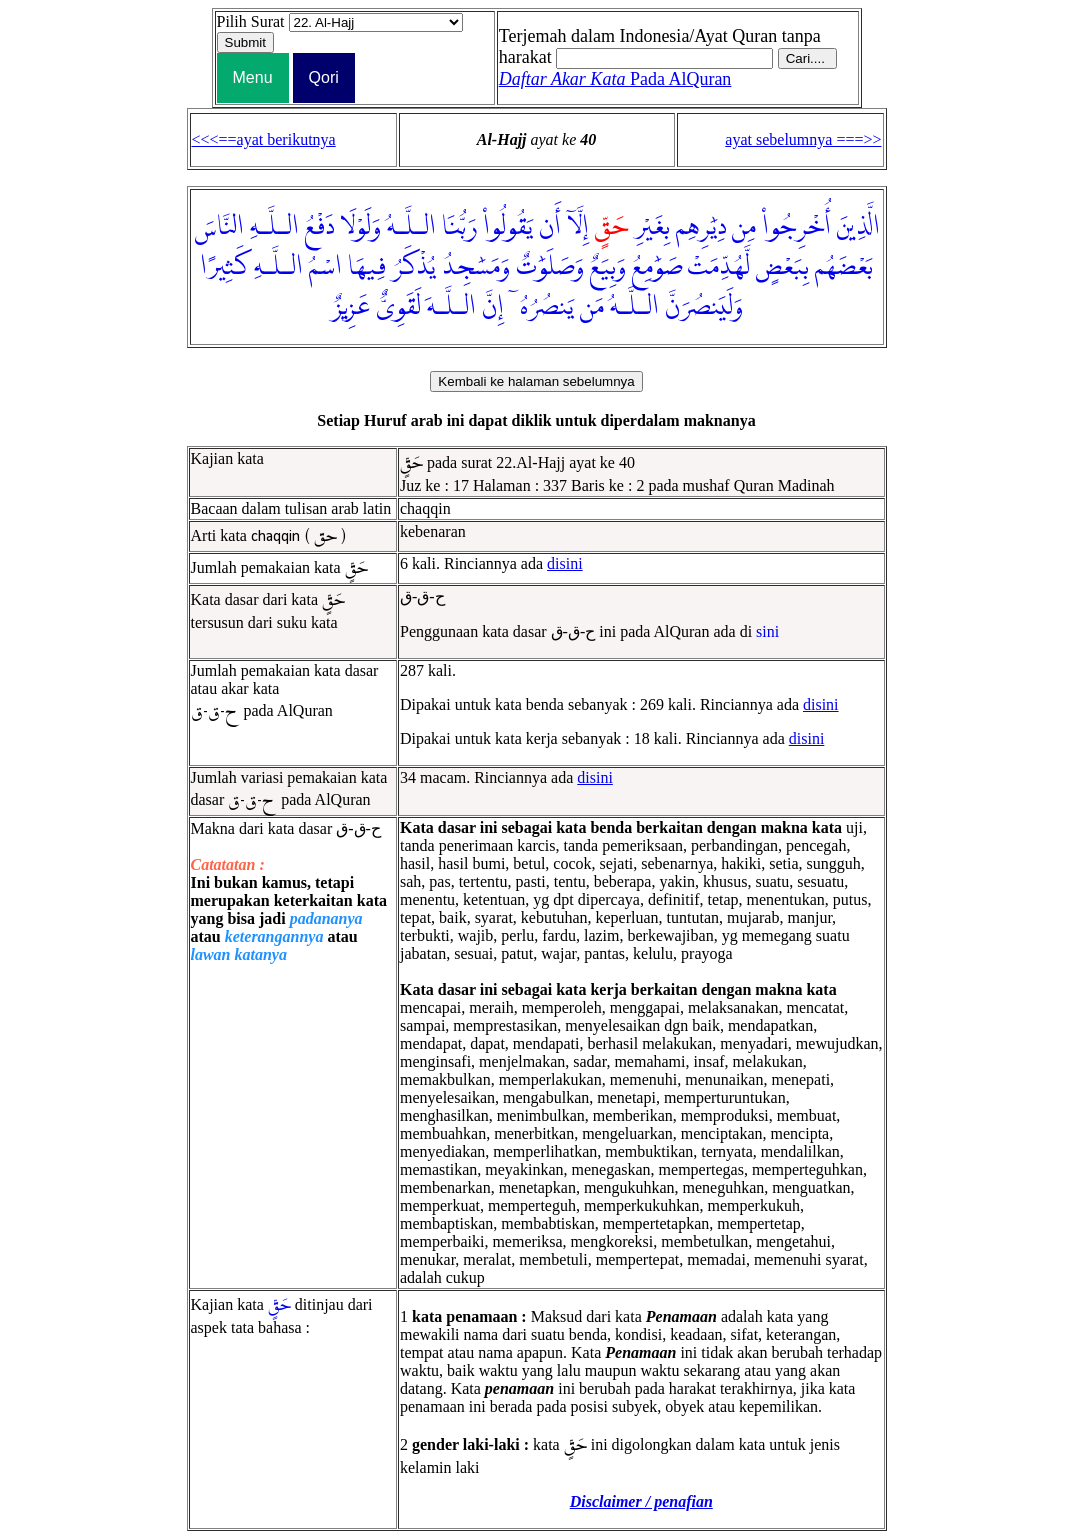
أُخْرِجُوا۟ (796, 227)
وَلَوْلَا (360, 227)
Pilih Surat (251, 21)
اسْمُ (325, 267)
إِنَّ (493, 307)
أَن (550, 227)
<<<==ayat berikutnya (264, 139)
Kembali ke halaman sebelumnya (536, 381)
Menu (253, 77)
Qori (324, 77)
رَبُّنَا (459, 227)
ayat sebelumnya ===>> (803, 139)
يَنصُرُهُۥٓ (542, 307)
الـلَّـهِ (274, 227)
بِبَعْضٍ (782, 267)
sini (767, 631)
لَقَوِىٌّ (398, 307)
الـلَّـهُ (411, 227)
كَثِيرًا (224, 267)
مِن (744, 227)
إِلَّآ (578, 227)
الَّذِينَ (858, 227)
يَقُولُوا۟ (508, 227)
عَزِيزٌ (350, 307)
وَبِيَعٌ (608, 267)
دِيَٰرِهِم (701, 227)
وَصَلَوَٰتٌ (550, 267)
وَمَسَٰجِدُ (476, 267)
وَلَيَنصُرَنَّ (704, 307)
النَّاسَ (219, 227)
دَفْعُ (319, 227)
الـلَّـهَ (451, 307)
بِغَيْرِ (652, 227)
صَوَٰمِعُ (657, 267)
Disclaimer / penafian (641, 1501)
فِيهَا (367, 267)
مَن (592, 307)
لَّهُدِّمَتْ (719, 267)
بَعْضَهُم (844, 267)
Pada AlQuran (615, 79)
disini (565, 563)
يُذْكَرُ (414, 267)
